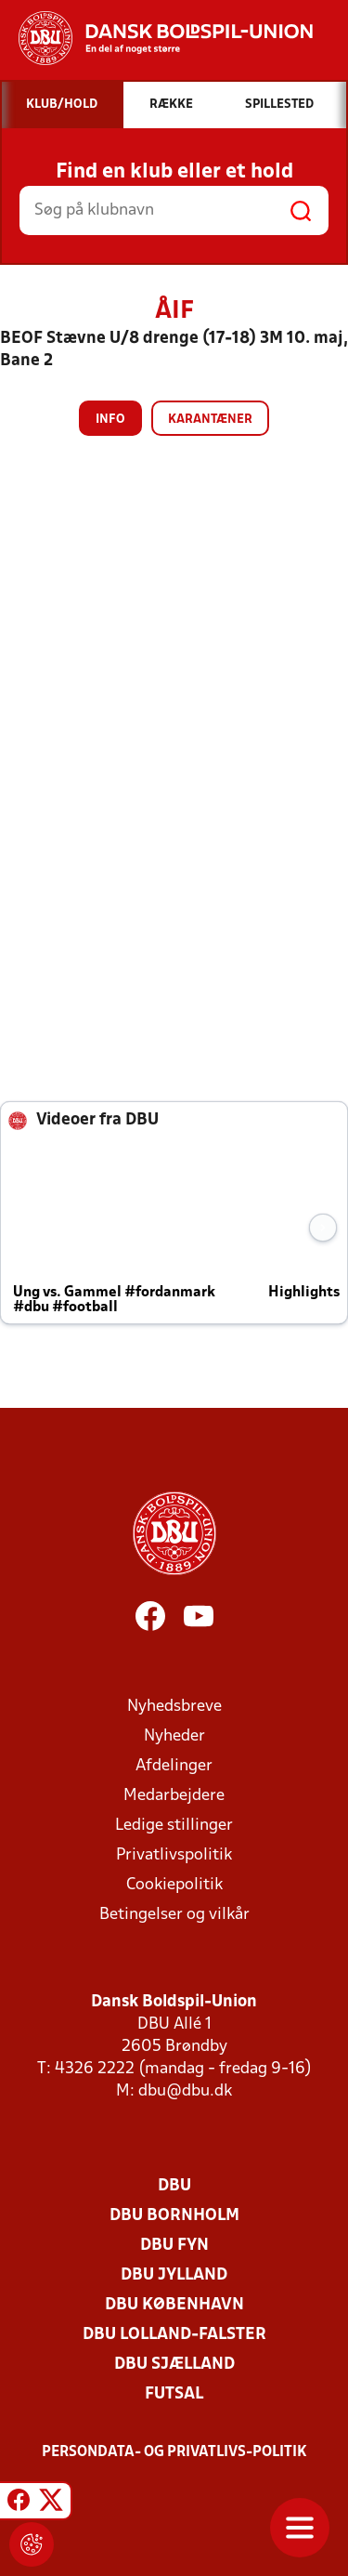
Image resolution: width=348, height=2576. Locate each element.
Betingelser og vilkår (174, 1915)
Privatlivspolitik (174, 1855)
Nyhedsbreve (174, 1707)
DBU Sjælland (174, 2364)
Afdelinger (174, 1766)
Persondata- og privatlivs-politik (174, 2452)
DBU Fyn (174, 2246)
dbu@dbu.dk (185, 2091)
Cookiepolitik (174, 1885)
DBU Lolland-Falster (174, 2335)
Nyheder (174, 1736)
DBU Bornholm (174, 2216)
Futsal (174, 2394)
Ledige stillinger (174, 1825)
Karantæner (210, 420)
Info (110, 420)
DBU (174, 2186)
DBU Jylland (174, 2275)
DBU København (174, 2305)
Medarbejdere (174, 1796)
